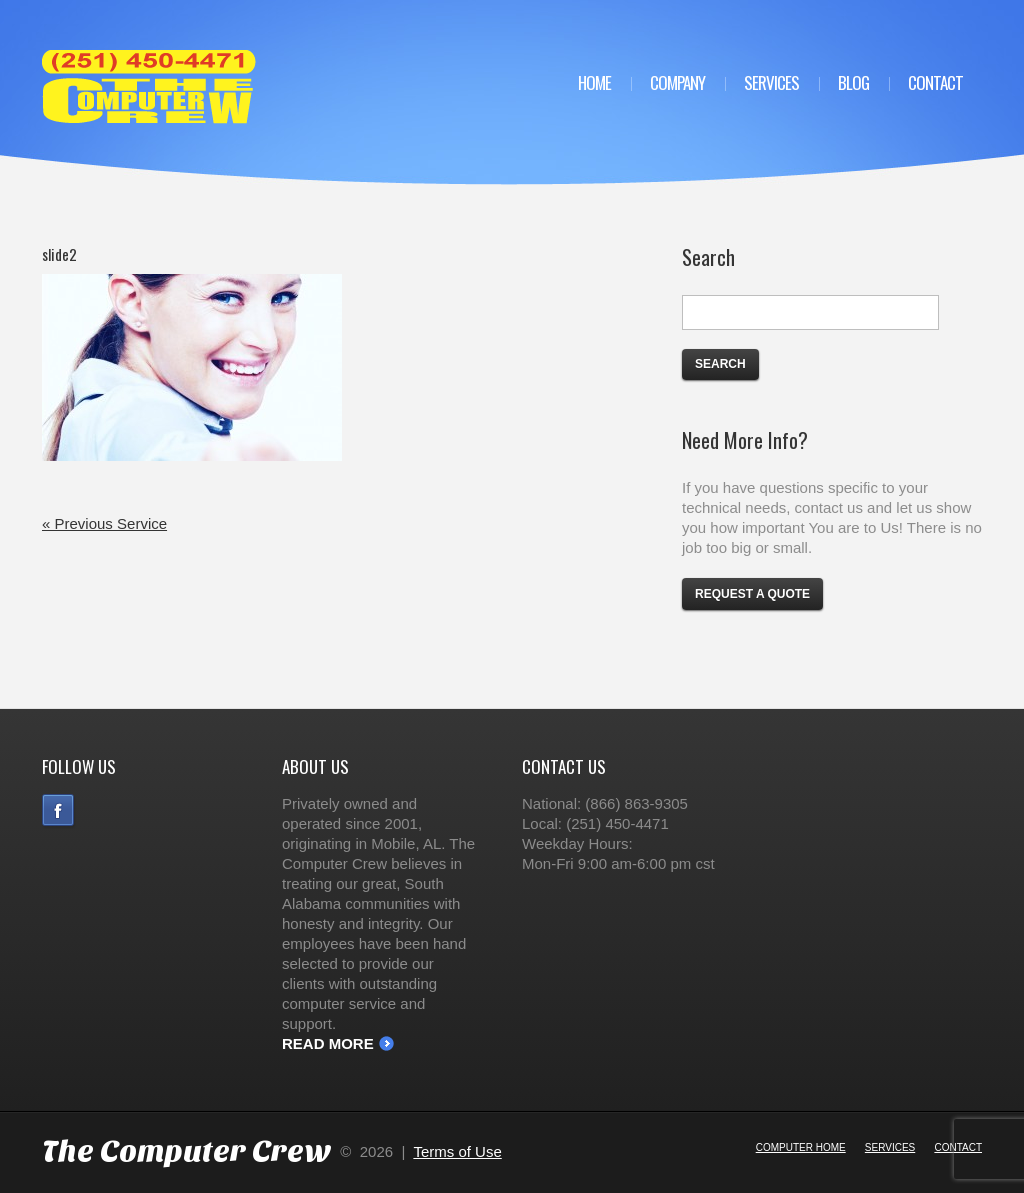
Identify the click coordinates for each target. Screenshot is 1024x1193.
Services (771, 82)
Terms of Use (457, 1151)
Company (677, 82)
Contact (935, 82)
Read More (328, 1043)
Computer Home (801, 1147)
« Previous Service (104, 523)
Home (594, 82)
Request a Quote (752, 594)
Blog (853, 82)
